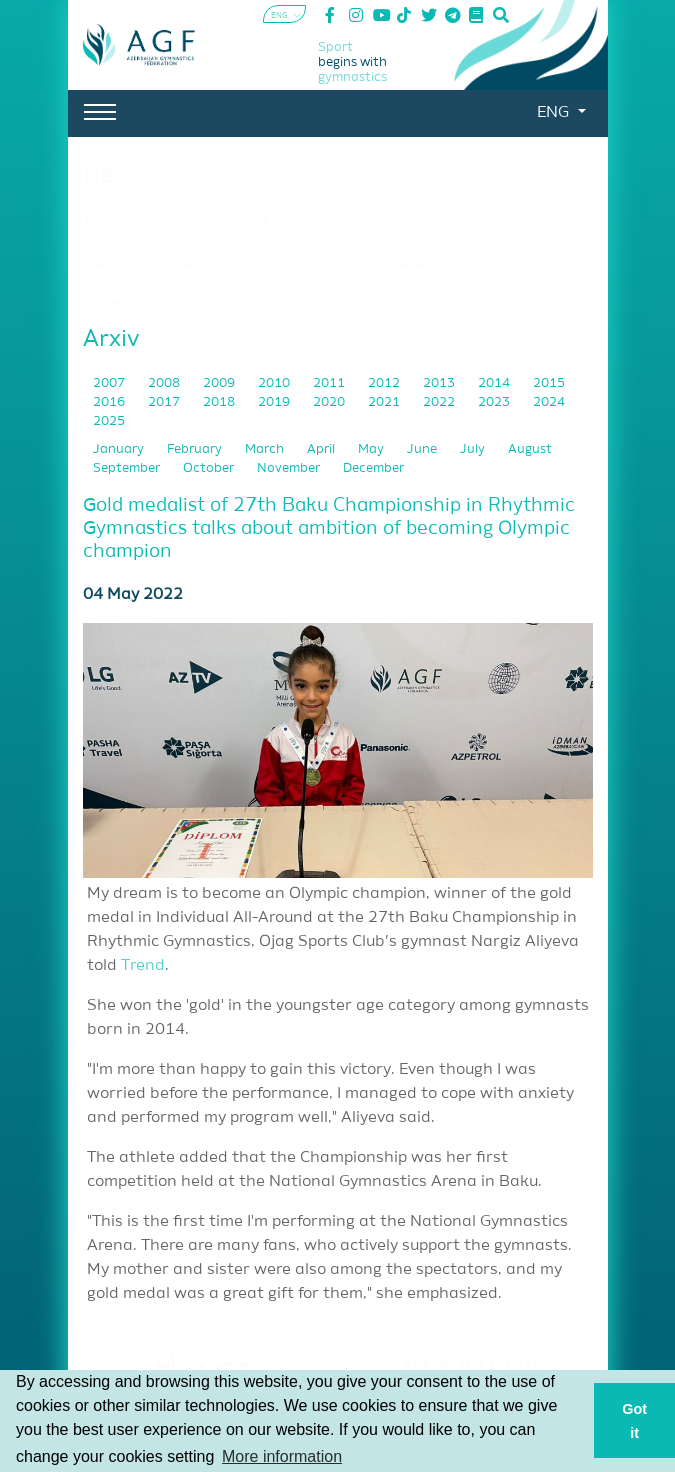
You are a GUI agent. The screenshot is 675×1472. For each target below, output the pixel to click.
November (290, 468)
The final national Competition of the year (200, 222)
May (372, 449)
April (322, 449)
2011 (330, 383)
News (114, 175)
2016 (110, 402)
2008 (165, 383)
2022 (440, 402)
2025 (109, 421)
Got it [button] (634, 1421)
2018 (220, 402)
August (530, 449)
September (128, 468)
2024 (549, 402)
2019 (275, 402)
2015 (549, 383)
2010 (275, 383)
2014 (495, 383)
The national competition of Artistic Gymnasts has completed (255, 264)
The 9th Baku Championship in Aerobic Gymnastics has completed (269, 306)
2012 (385, 383)
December (373, 468)
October (210, 468)
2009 (220, 383)
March (266, 449)
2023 (495, 402)
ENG (555, 113)
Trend (143, 966)
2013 (440, 383)
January (120, 449)
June (423, 449)
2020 (330, 402)
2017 (165, 402)
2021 (385, 402)
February (196, 449)
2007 (110, 383)
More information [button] (282, 1456)
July (474, 449)
